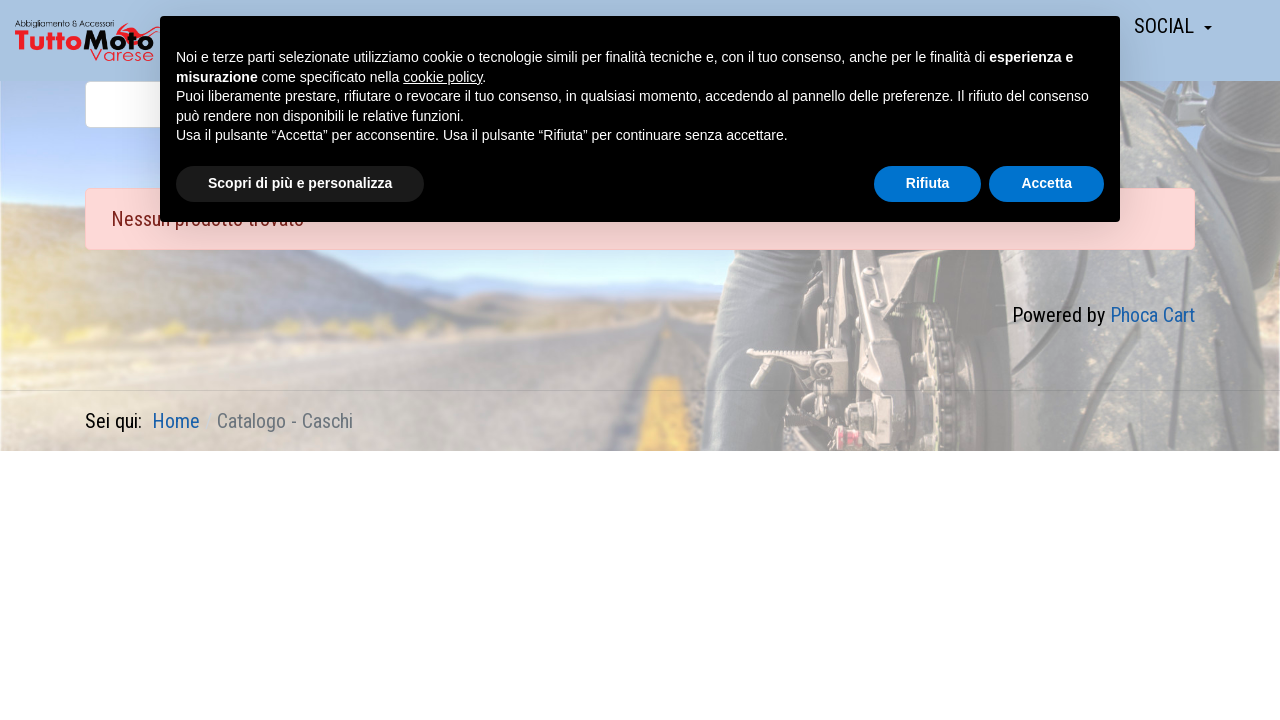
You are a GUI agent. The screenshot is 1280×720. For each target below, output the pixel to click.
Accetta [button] (1046, 183)
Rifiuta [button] (928, 183)
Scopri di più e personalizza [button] (300, 183)
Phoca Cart (1152, 315)
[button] (1173, 26)
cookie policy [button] (442, 77)
